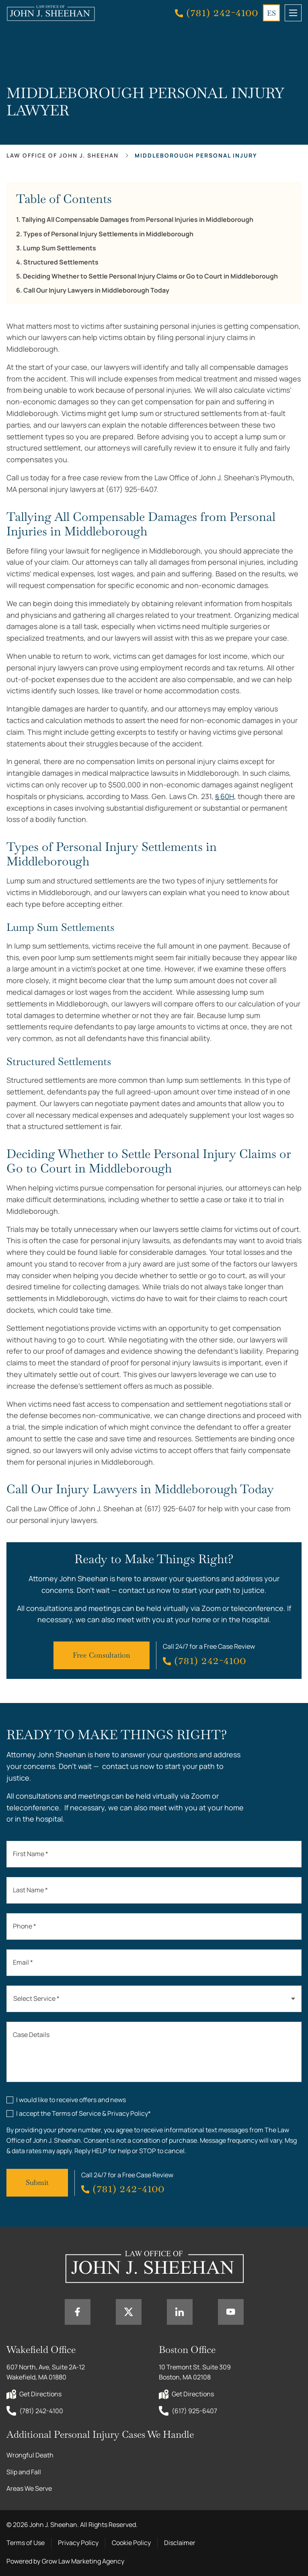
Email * (23, 1962)
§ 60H (224, 796)
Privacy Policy (78, 2542)
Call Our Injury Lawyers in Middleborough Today (96, 290)
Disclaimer (179, 2542)
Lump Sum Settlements (59, 248)
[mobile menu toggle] (293, 12)
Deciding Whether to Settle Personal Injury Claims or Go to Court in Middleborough (150, 276)
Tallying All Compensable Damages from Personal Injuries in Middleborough (137, 219)
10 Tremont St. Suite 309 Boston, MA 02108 (195, 2372)
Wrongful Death (29, 2455)
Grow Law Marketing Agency (83, 2561)
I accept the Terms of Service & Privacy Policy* (83, 2113)
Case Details (31, 2034)
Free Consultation (101, 1655)
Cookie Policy (131, 2542)
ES (271, 13)
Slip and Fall (23, 2471)
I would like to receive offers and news (71, 2099)
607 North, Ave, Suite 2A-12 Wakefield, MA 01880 (46, 2372)
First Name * (30, 1853)
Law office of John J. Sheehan (62, 155)
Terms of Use (25, 2542)
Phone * (24, 1926)
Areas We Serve (29, 2488)
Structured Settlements (61, 262)
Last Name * (30, 1889)
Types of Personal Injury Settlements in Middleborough (108, 234)
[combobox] (154, 1999)
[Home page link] (50, 13)
